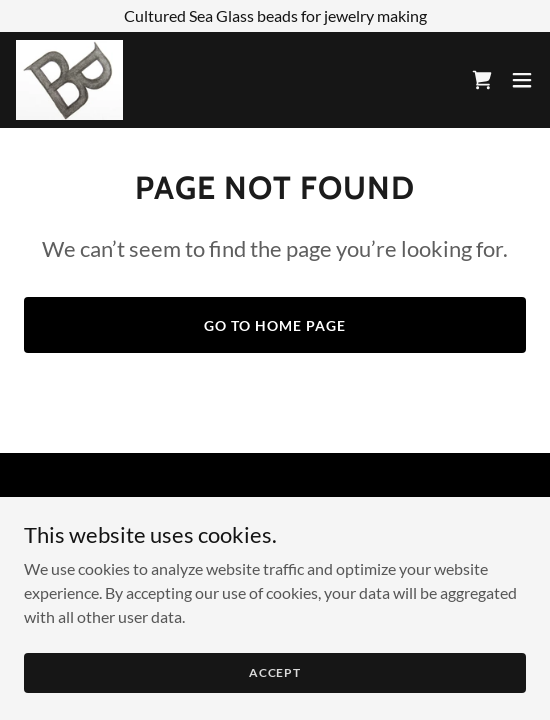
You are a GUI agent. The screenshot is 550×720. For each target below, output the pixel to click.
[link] (69, 80)
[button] (522, 80)
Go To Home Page (275, 325)
